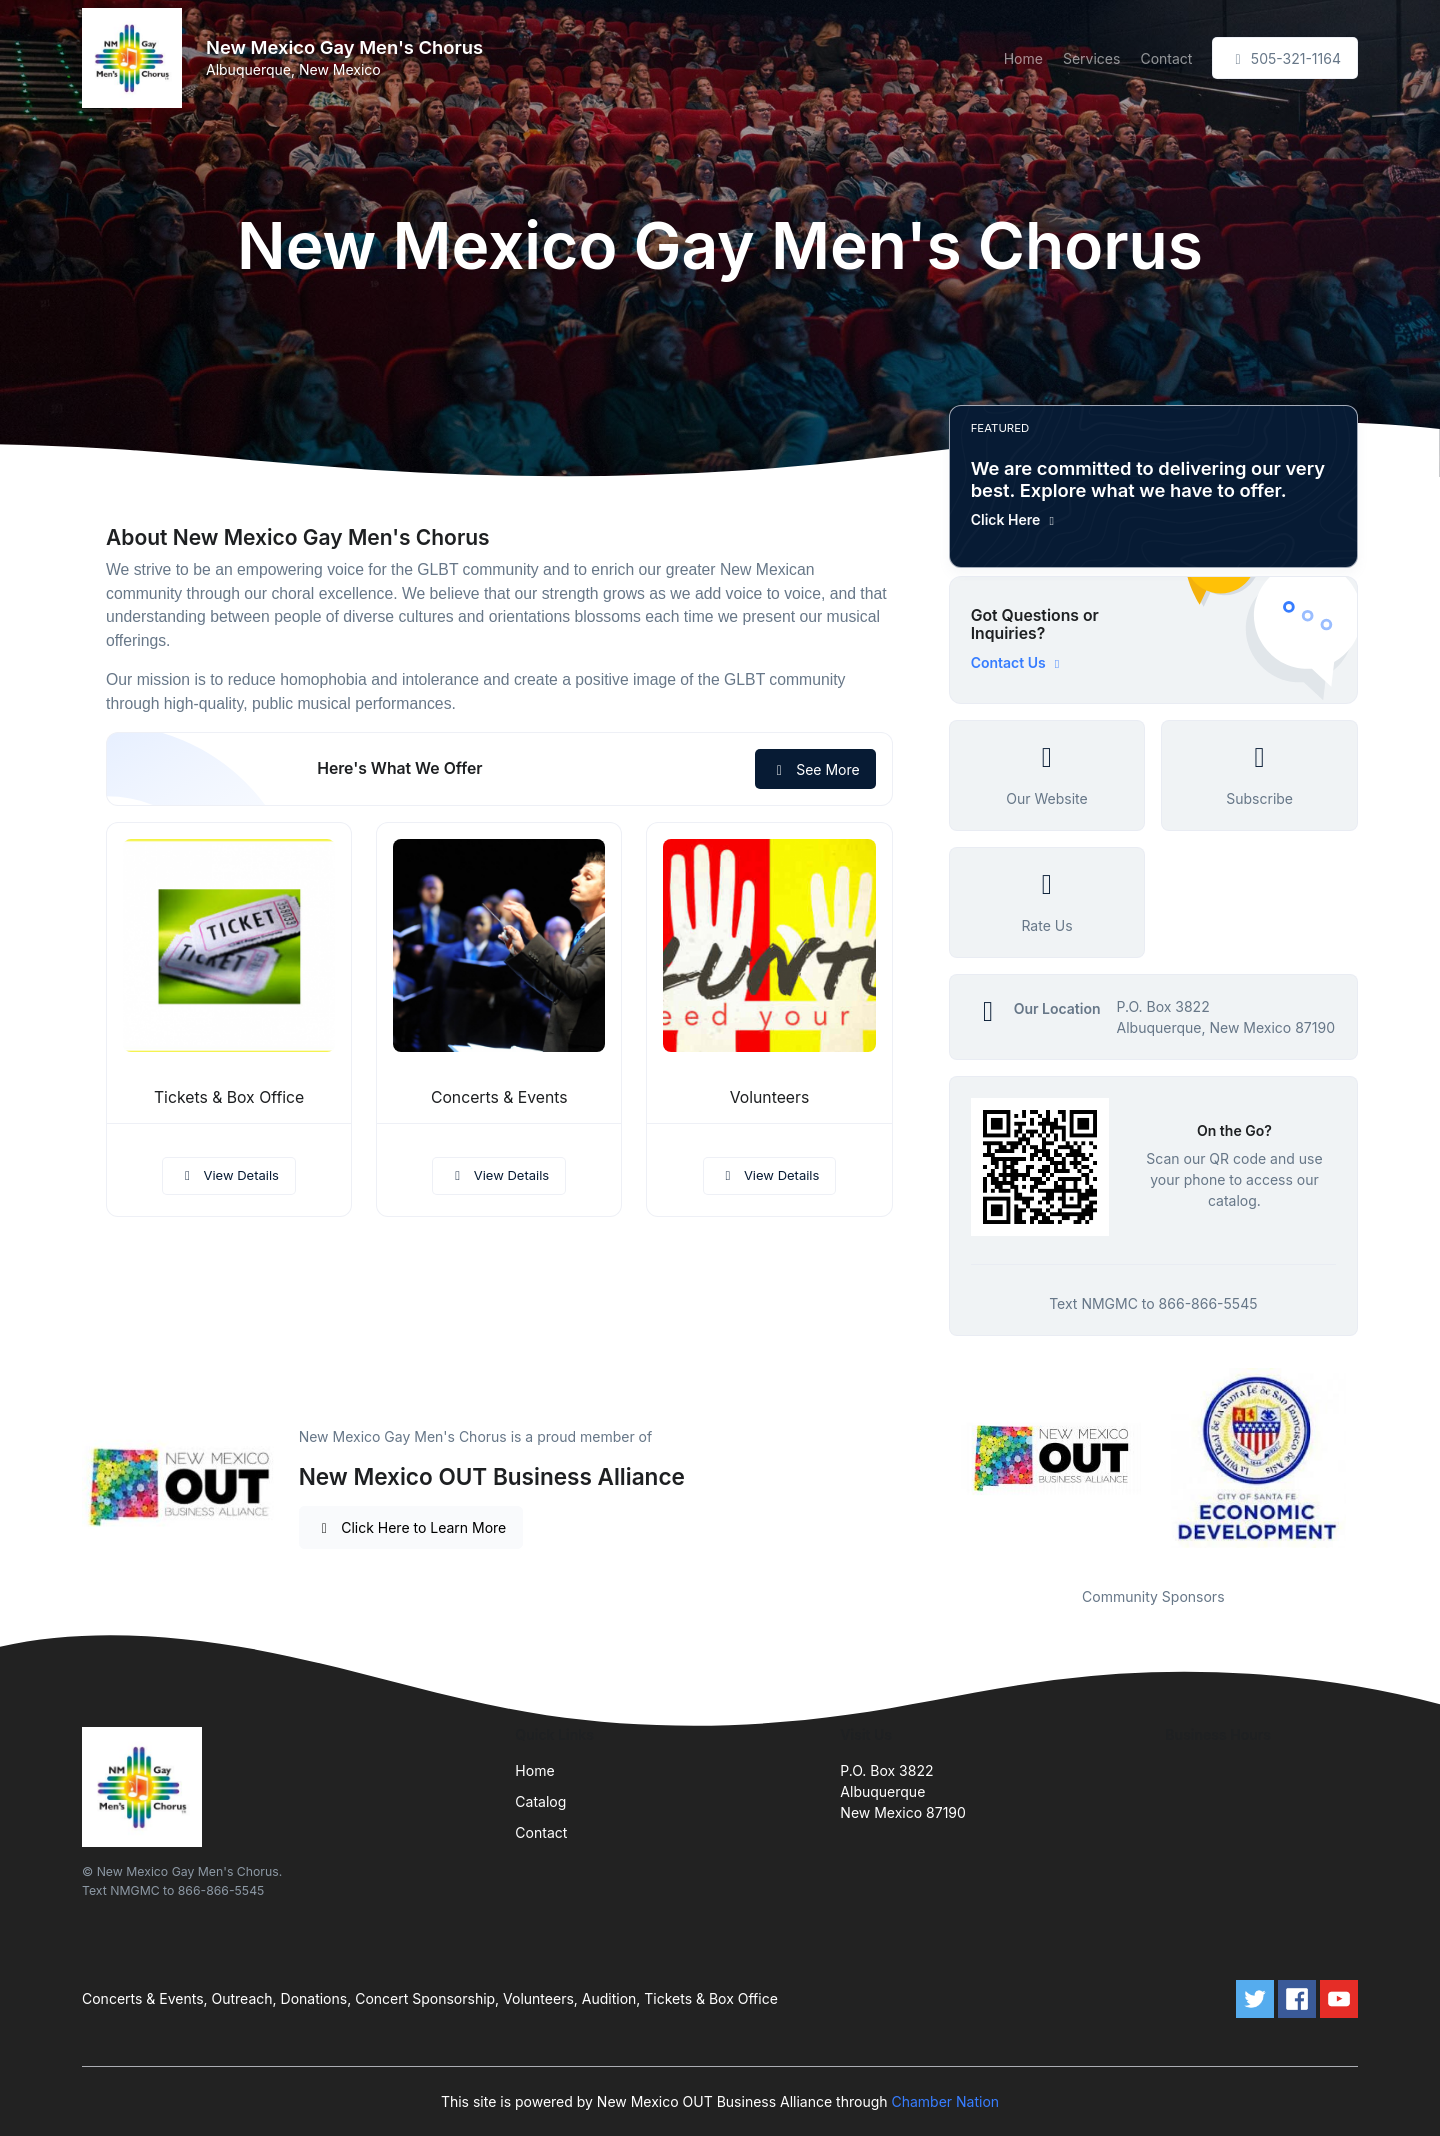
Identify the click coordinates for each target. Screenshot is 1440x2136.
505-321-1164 (1285, 58)
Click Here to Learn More (411, 1527)
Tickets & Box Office (229, 1097)
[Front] (136, 58)
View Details (229, 1175)
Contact (1166, 58)
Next (1373, 1465)
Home (1023, 58)
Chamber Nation (945, 2101)
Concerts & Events (499, 1097)
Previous (934, 1465)
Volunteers (770, 1097)
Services (1091, 58)
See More (815, 769)
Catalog (540, 1801)
